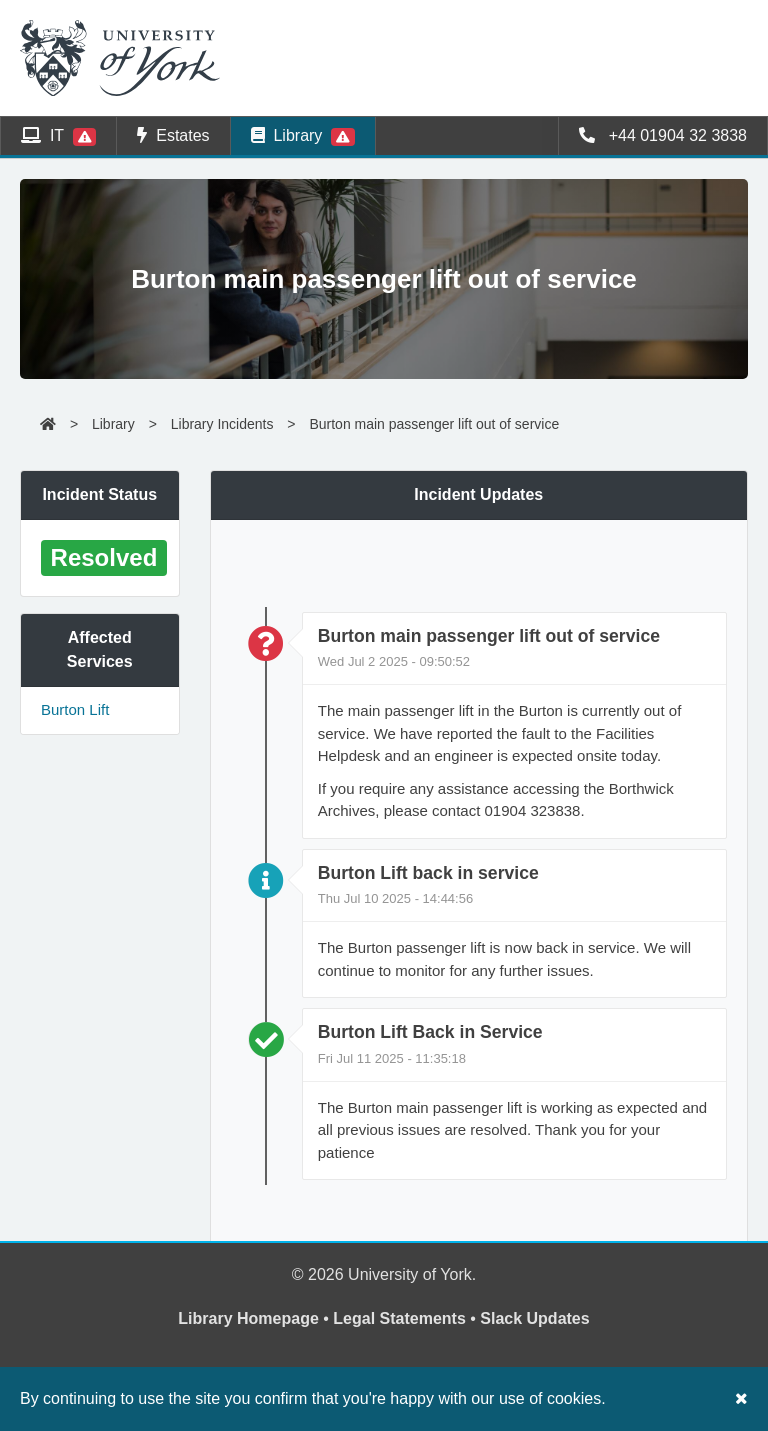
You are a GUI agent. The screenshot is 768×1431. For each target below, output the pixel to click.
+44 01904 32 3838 (663, 135)
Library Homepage (248, 1318)
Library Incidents (222, 424)
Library (303, 136)
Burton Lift (75, 709)
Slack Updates (534, 1318)
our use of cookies (536, 1398)
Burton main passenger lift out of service (434, 424)
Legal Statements (399, 1318)
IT (58, 136)
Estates (173, 135)
